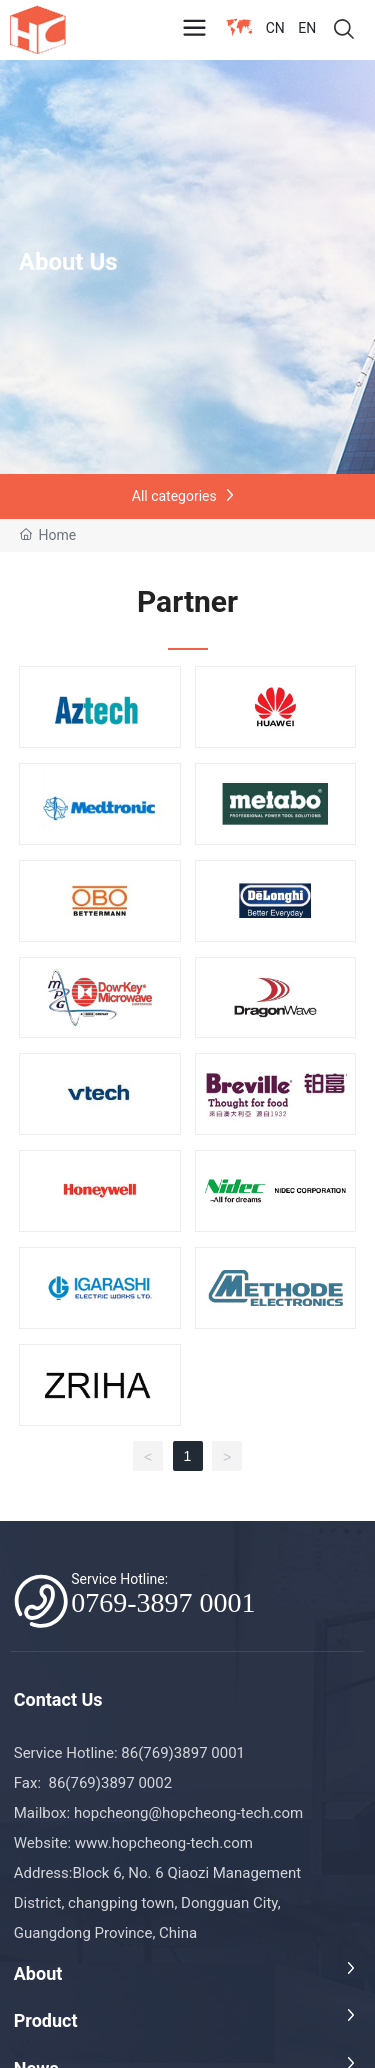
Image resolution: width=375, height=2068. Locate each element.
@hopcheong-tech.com (226, 1813)
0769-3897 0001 (163, 1602)
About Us (68, 262)
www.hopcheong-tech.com (164, 1843)
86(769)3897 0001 (184, 1753)
